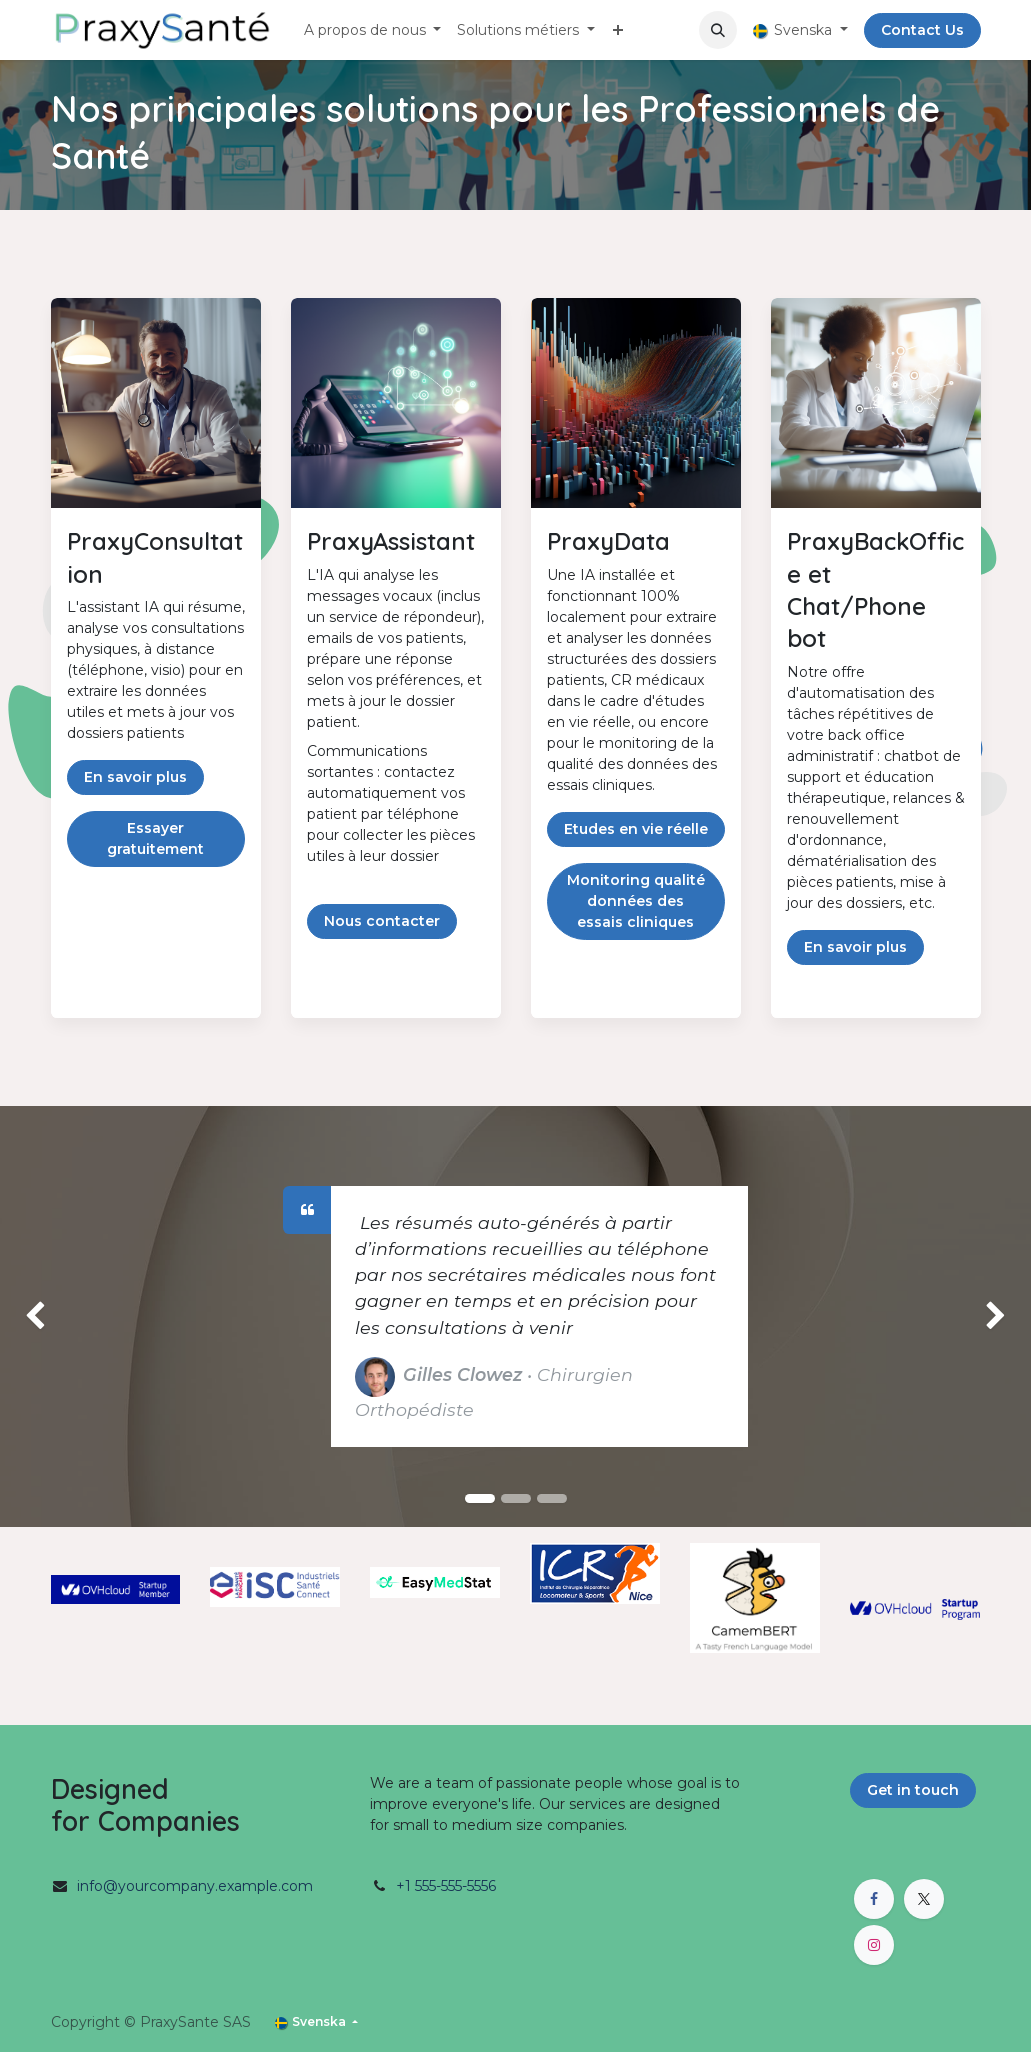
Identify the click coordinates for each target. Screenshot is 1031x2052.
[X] (924, 1899)
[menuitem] (373, 30)
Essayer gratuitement (155, 838)
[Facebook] (874, 1899)
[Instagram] (874, 1945)
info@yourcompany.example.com (195, 1886)
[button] (718, 30)
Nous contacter (382, 921)
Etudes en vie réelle (636, 829)
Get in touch (913, 1790)
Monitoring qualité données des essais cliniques (636, 901)
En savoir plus (135, 777)
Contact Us (922, 30)
